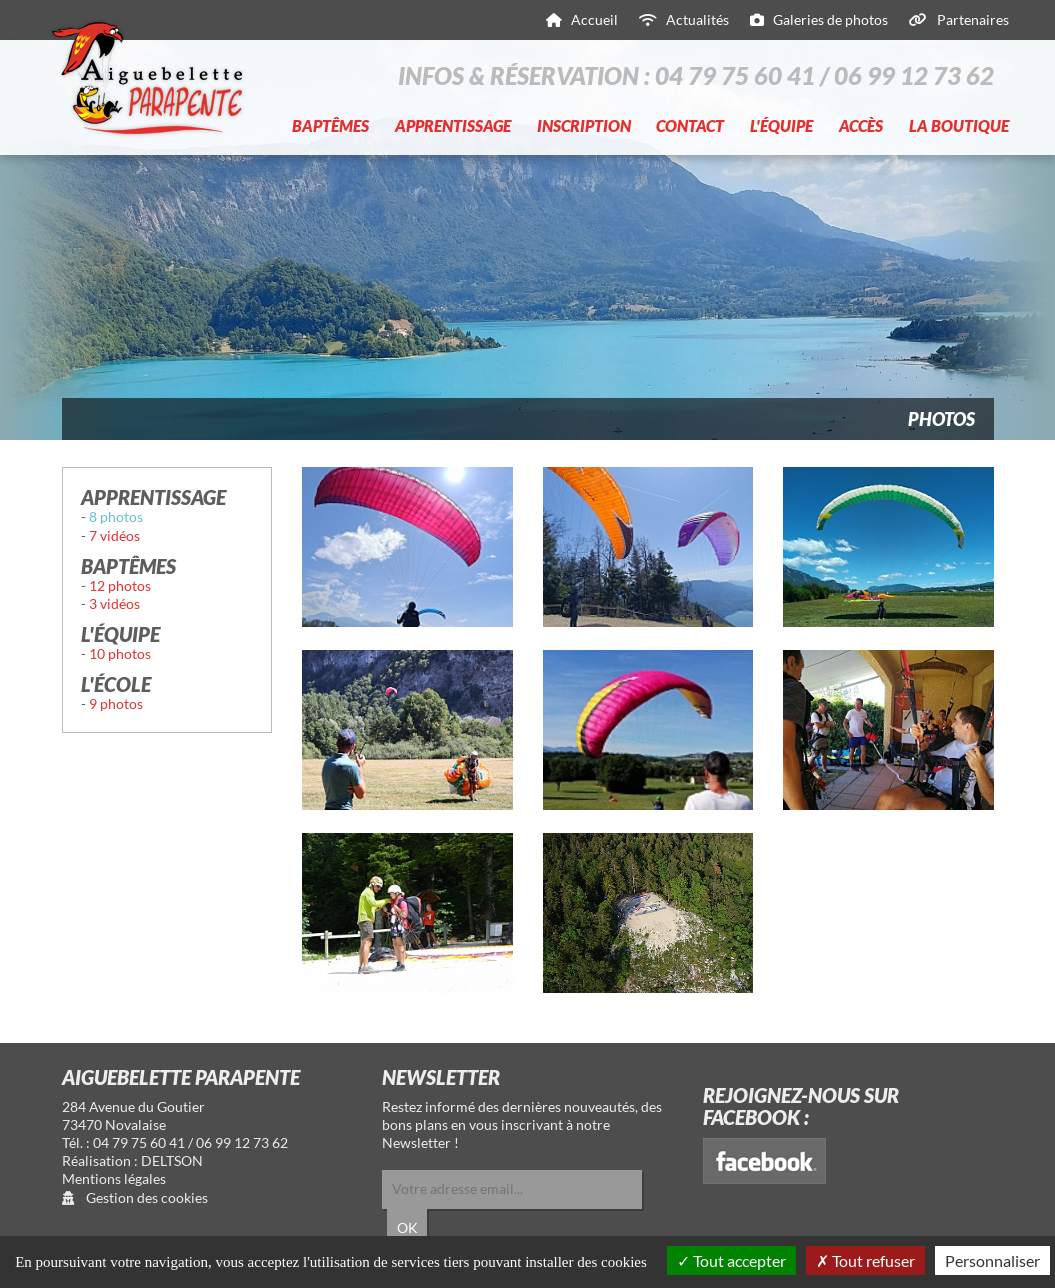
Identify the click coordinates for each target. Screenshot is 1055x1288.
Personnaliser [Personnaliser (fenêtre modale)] (992, 1260)
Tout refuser (865, 1260)
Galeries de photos (830, 19)
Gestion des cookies (135, 1197)
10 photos (120, 653)
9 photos (116, 703)
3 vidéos (114, 603)
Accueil (594, 19)
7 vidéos (114, 535)
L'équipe (781, 125)
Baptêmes (330, 125)
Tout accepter (731, 1260)
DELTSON (172, 1160)
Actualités (697, 19)
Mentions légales (114, 1178)
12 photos (120, 585)
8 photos (116, 516)
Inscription (584, 125)
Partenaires (973, 19)
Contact (690, 125)
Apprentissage (453, 125)
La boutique (959, 125)
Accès (861, 125)
